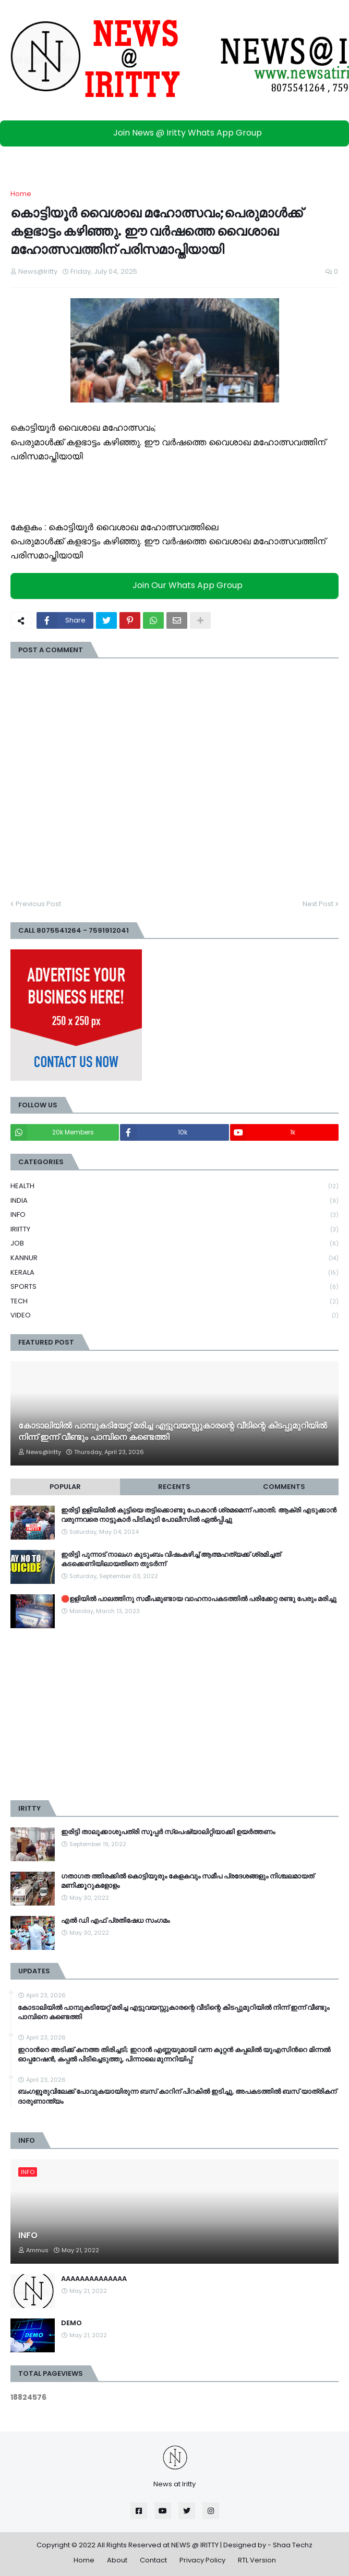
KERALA (174, 1272)
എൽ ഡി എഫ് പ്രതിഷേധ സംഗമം (115, 1920)
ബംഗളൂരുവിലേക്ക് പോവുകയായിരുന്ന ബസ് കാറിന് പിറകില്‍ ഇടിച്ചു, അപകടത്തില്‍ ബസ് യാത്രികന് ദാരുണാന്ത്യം (177, 2096)
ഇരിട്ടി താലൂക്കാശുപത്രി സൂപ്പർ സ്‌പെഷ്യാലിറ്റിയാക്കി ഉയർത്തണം (168, 1832)
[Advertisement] (174, 1714)
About (117, 2560)
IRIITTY (174, 1229)
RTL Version (257, 2560)
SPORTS (174, 1286)
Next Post (318, 904)
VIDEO (174, 1315)
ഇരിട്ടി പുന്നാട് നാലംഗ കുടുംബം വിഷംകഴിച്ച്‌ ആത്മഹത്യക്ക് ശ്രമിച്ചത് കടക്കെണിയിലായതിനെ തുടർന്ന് (171, 1559)
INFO (174, 1215)
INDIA (174, 1200)
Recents (174, 1487)
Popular (65, 1487)
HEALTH (174, 1186)
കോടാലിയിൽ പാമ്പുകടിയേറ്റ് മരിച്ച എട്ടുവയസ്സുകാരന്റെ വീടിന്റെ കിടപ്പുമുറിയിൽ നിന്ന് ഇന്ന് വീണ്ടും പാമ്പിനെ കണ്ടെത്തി (172, 1431)
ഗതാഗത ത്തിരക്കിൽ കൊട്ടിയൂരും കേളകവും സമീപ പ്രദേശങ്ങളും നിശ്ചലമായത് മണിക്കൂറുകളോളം (187, 1881)
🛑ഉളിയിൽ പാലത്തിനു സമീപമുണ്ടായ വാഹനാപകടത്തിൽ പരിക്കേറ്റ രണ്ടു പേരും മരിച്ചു (198, 1599)
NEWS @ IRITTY (195, 2545)
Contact (153, 2560)
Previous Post (38, 904)
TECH (174, 1301)
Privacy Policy (202, 2560)
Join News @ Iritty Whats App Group (177, 133)
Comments (284, 1487)
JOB (174, 1243)
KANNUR (174, 1258)
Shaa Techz (292, 2545)
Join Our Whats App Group (177, 586)
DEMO (71, 2323)
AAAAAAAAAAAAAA (94, 2279)
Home (20, 194)
